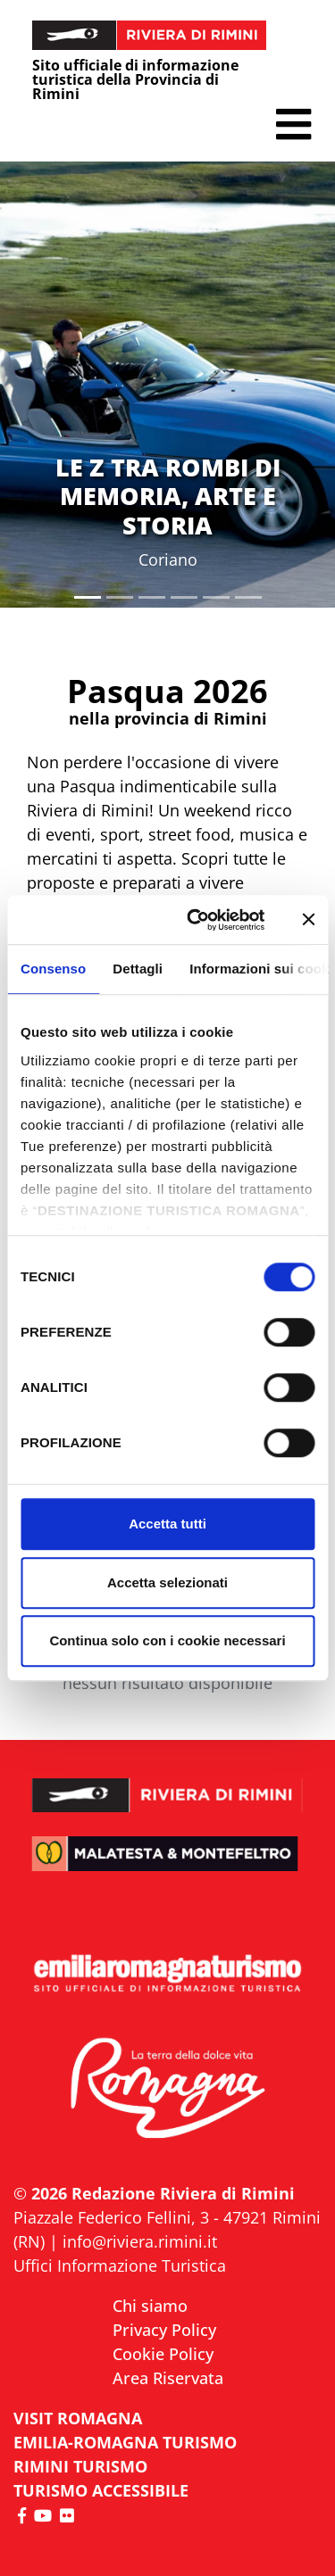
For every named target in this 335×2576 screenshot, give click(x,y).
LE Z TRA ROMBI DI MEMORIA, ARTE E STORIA (168, 496)
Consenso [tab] (53, 968)
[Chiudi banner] (308, 920)
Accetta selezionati (167, 1582)
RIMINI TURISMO (80, 2466)
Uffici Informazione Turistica (119, 2265)
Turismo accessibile (100, 2490)
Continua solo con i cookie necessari (167, 1640)
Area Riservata (168, 2378)
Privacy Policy (164, 2329)
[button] (293, 124)
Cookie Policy (163, 2354)
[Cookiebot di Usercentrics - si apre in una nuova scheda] (196, 920)
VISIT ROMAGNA (77, 2418)
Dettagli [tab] (138, 968)
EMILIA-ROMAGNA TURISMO (125, 2442)
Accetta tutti (167, 1523)
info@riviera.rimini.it (140, 2241)
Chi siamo (150, 2305)
